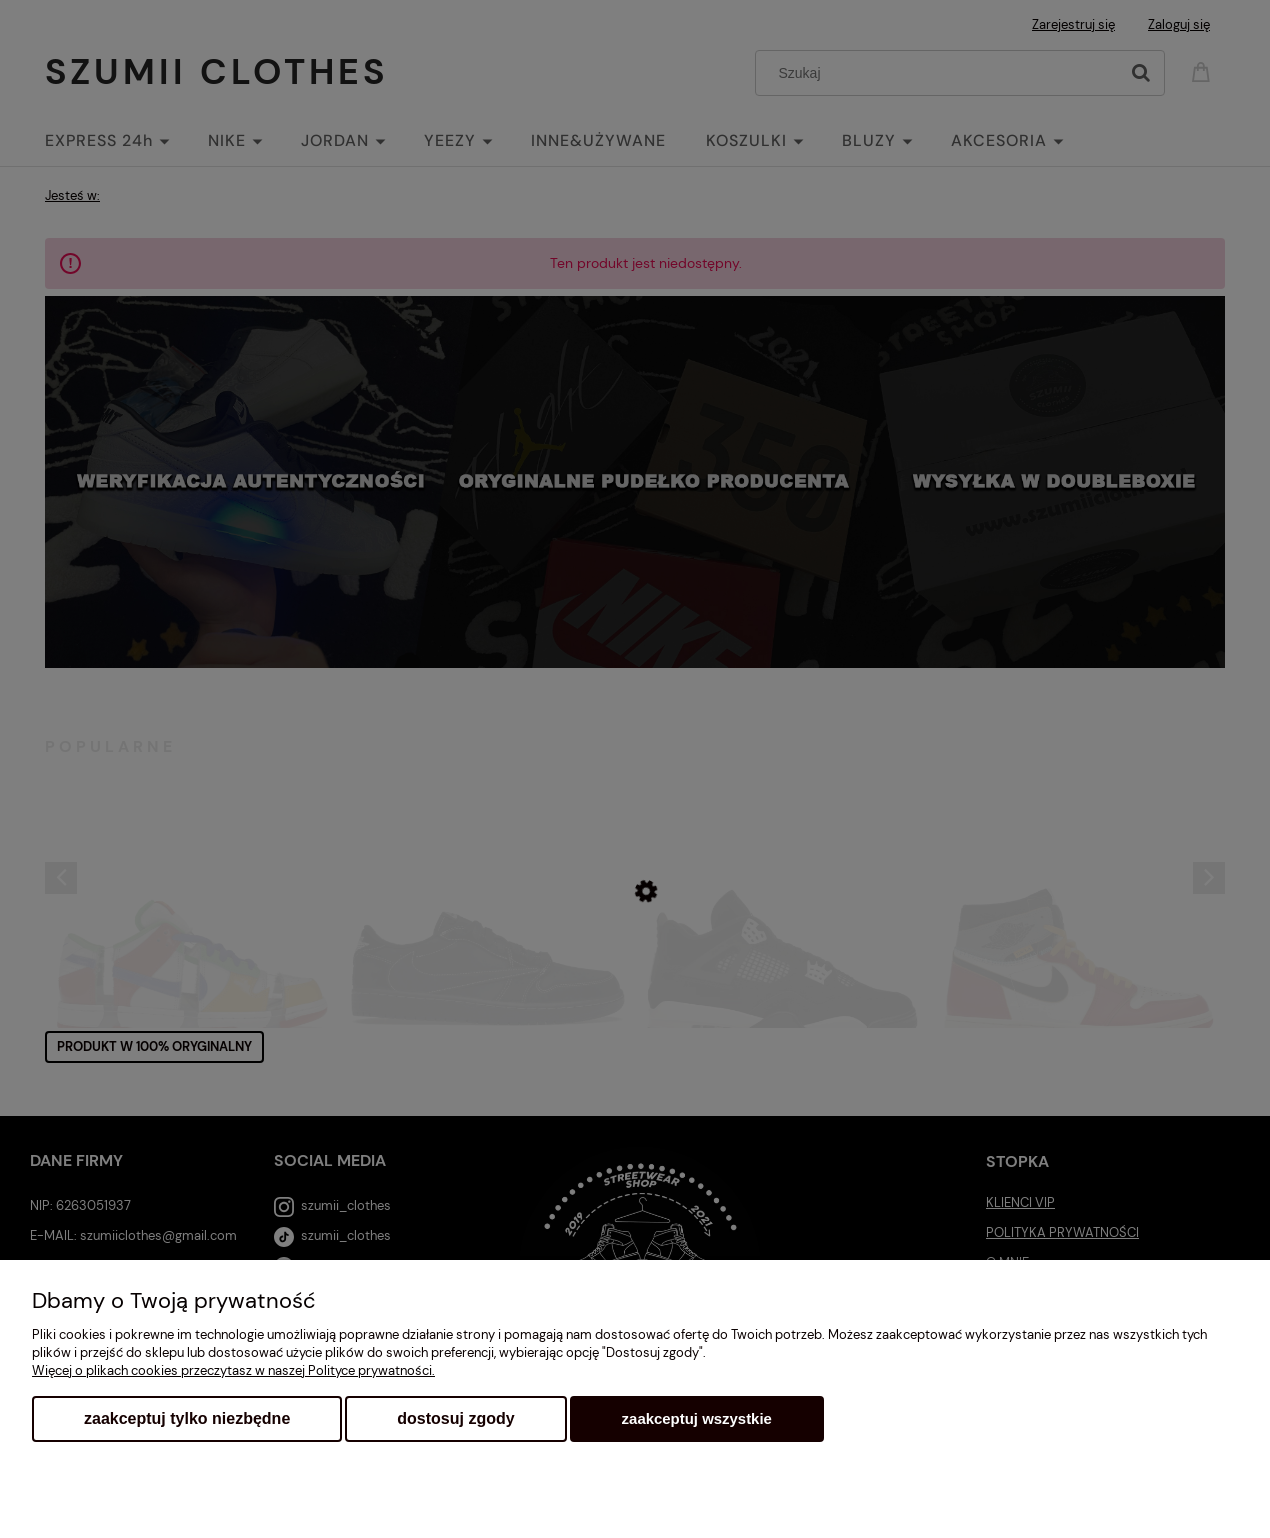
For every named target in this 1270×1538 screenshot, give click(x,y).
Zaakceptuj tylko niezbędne (187, 1418)
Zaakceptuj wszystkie (697, 1418)
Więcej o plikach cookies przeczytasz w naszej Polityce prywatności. (233, 1370)
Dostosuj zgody (455, 1418)
